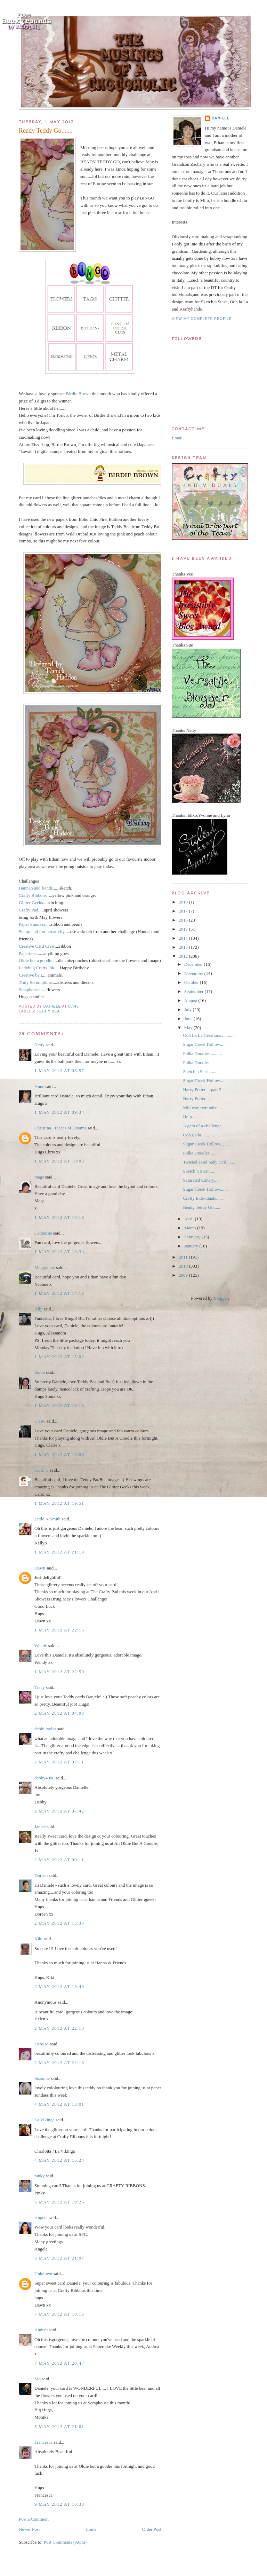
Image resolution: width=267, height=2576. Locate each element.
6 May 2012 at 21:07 (59, 2258)
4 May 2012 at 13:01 (59, 2104)
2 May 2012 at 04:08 (59, 1713)
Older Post (151, 2529)
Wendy (40, 1645)
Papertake (28, 953)
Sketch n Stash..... (199, 1171)
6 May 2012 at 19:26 (59, 2202)
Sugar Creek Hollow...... (205, 1044)
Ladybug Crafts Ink (36, 967)
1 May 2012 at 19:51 (59, 1503)
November (194, 973)
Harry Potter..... (197, 1098)
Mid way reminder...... (203, 1107)
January (192, 1245)
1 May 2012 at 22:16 (59, 1629)
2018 (184, 902)
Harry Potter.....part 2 (202, 1089)
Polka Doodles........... (202, 1053)
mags (39, 1177)
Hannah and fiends (35, 888)
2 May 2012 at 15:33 (59, 1923)
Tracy (39, 1687)
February (193, 1236)
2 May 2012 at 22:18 (59, 2062)
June (189, 1018)
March (190, 1227)
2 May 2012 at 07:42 (59, 1811)
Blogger (220, 1298)
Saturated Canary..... (201, 1180)
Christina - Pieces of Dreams (60, 1127)
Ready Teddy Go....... (202, 1207)
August (191, 1000)
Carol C (41, 1470)
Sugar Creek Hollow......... (206, 1143)
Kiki (38, 1938)
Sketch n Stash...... (199, 1071)
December (194, 964)
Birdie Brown (78, 393)
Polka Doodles (196, 1062)
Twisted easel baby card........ (209, 1162)
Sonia (39, 1372)
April (189, 1218)
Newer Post (29, 2529)
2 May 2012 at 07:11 (59, 1761)
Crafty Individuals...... (202, 1198)
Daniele (221, 118)
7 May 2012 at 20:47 (59, 2363)
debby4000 (44, 1777)
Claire (40, 1421)
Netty (39, 1044)
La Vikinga (44, 2119)
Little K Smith (47, 1518)
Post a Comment (34, 2519)
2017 (184, 911)
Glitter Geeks (31, 902)
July (188, 1009)
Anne (39, 1086)
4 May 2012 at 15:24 (59, 2160)
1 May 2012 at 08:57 (59, 1070)
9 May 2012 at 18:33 (59, 2504)
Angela (41, 2217)
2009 (184, 1275)
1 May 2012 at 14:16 (59, 1293)
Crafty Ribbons (33, 895)
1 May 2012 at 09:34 (59, 1112)
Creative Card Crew (37, 946)
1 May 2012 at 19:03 (59, 1454)
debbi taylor (45, 1728)
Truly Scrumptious (35, 982)
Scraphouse (29, 989)
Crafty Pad (28, 910)
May (189, 1027)
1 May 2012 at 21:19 (59, 1552)
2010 (184, 1266)
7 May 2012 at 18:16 (59, 2314)
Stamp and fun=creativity (41, 931)
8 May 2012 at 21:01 (59, 2426)
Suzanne (42, 2078)
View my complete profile (202, 319)
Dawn (39, 1568)
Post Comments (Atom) (65, 2542)
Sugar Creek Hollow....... (205, 1189)
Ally (38, 1309)
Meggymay (44, 1267)
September (194, 991)
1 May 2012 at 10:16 (59, 1217)
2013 (184, 947)
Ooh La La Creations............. (209, 1035)
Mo (37, 2378)
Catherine (43, 1233)
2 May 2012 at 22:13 (59, 2028)
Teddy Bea (48, 1011)
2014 (184, 938)
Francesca (43, 2442)
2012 (184, 956)
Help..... (190, 1116)
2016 (184, 920)
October (192, 982)
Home (91, 2529)
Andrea (41, 2329)
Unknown (43, 2273)
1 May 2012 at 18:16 (59, 1405)
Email (177, 437)
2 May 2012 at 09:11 (59, 1859)
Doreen (41, 1875)
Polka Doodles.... (198, 1153)
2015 (184, 929)
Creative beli (30, 975)
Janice (40, 1826)
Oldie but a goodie (35, 960)
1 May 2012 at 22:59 (59, 1671)
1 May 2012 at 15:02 (59, 1356)
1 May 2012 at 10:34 (59, 1251)
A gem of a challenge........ (206, 1125)
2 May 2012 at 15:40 (59, 1986)
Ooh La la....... (196, 1134)
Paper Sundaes (32, 924)
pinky (39, 2175)
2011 (184, 1257)
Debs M (41, 2043)
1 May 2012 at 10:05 (59, 1161)
